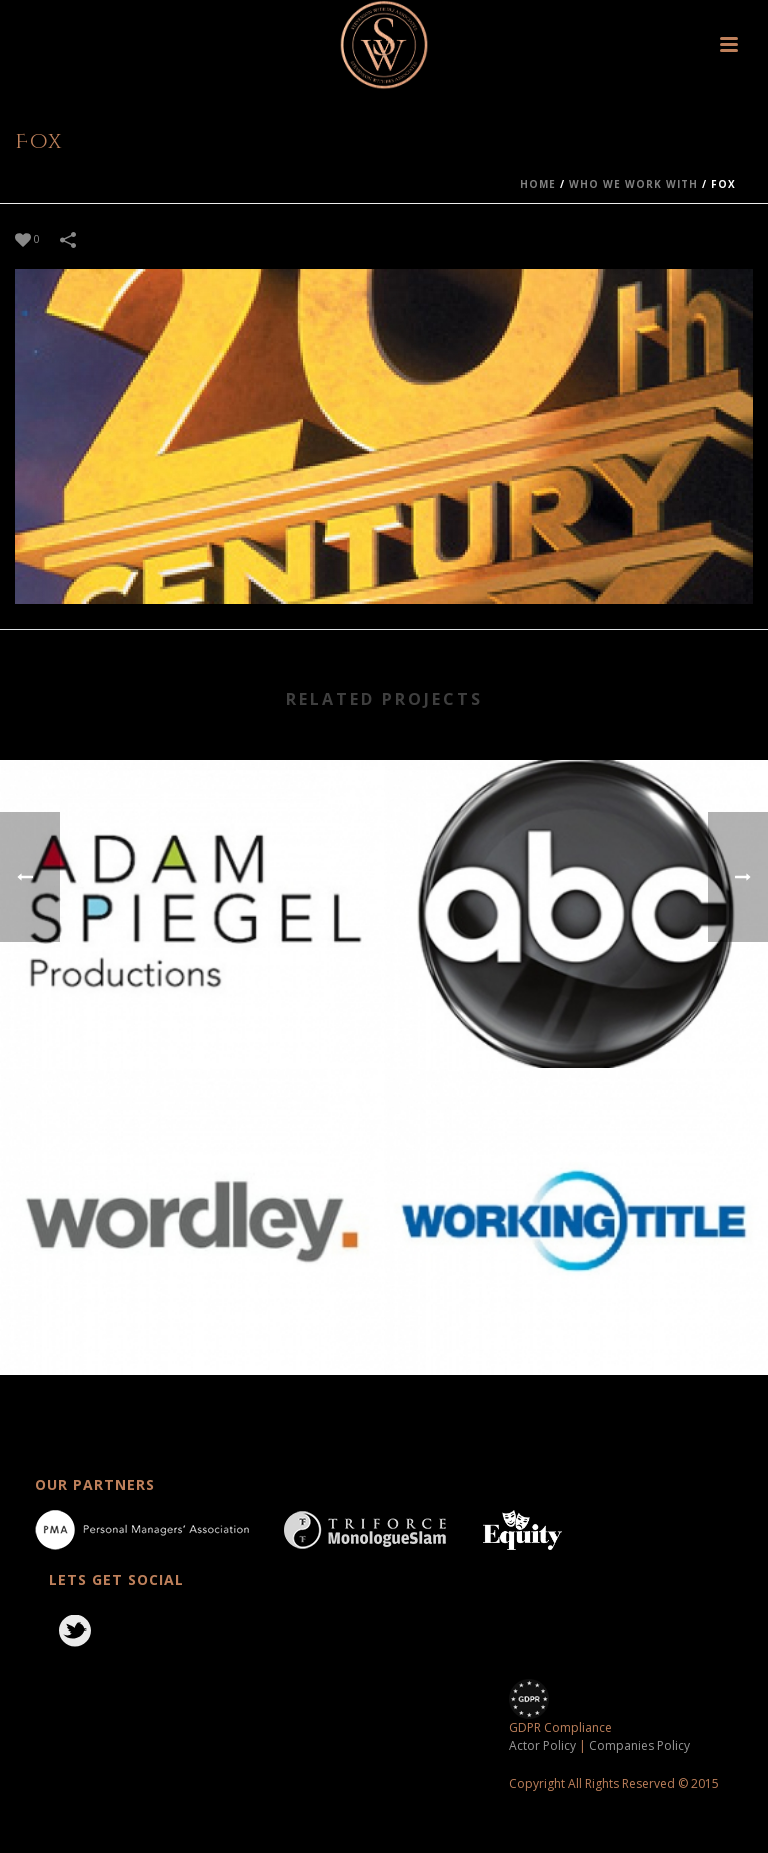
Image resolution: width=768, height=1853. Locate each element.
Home (538, 184)
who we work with (633, 184)
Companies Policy (639, 1745)
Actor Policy (542, 1745)
